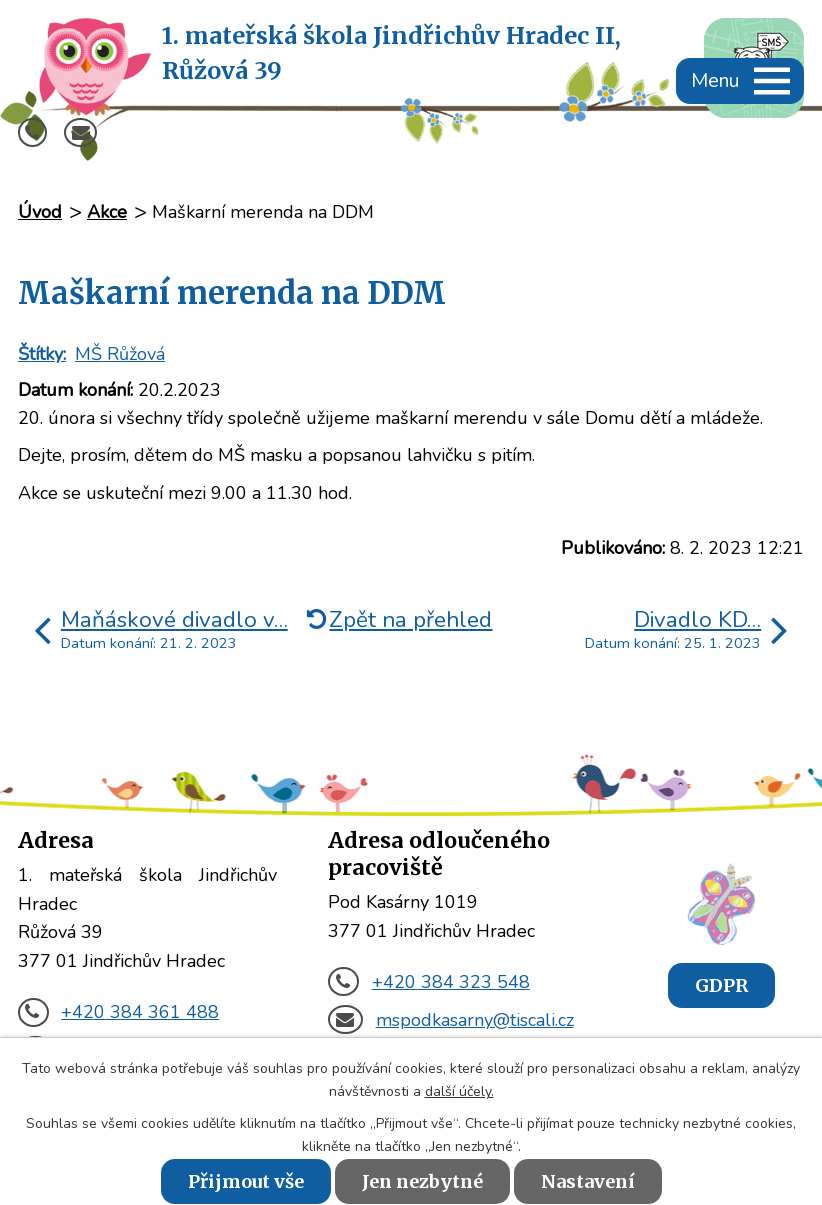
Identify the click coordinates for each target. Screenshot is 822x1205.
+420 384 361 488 (118, 1012)
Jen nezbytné (422, 1181)
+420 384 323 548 (428, 982)
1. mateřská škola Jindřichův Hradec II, (391, 54)
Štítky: (42, 354)
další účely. (459, 1091)
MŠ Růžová (120, 354)
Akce (107, 212)
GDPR (721, 985)
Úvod (40, 212)
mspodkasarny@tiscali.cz (450, 1020)
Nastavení (588, 1181)
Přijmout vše (246, 1181)
